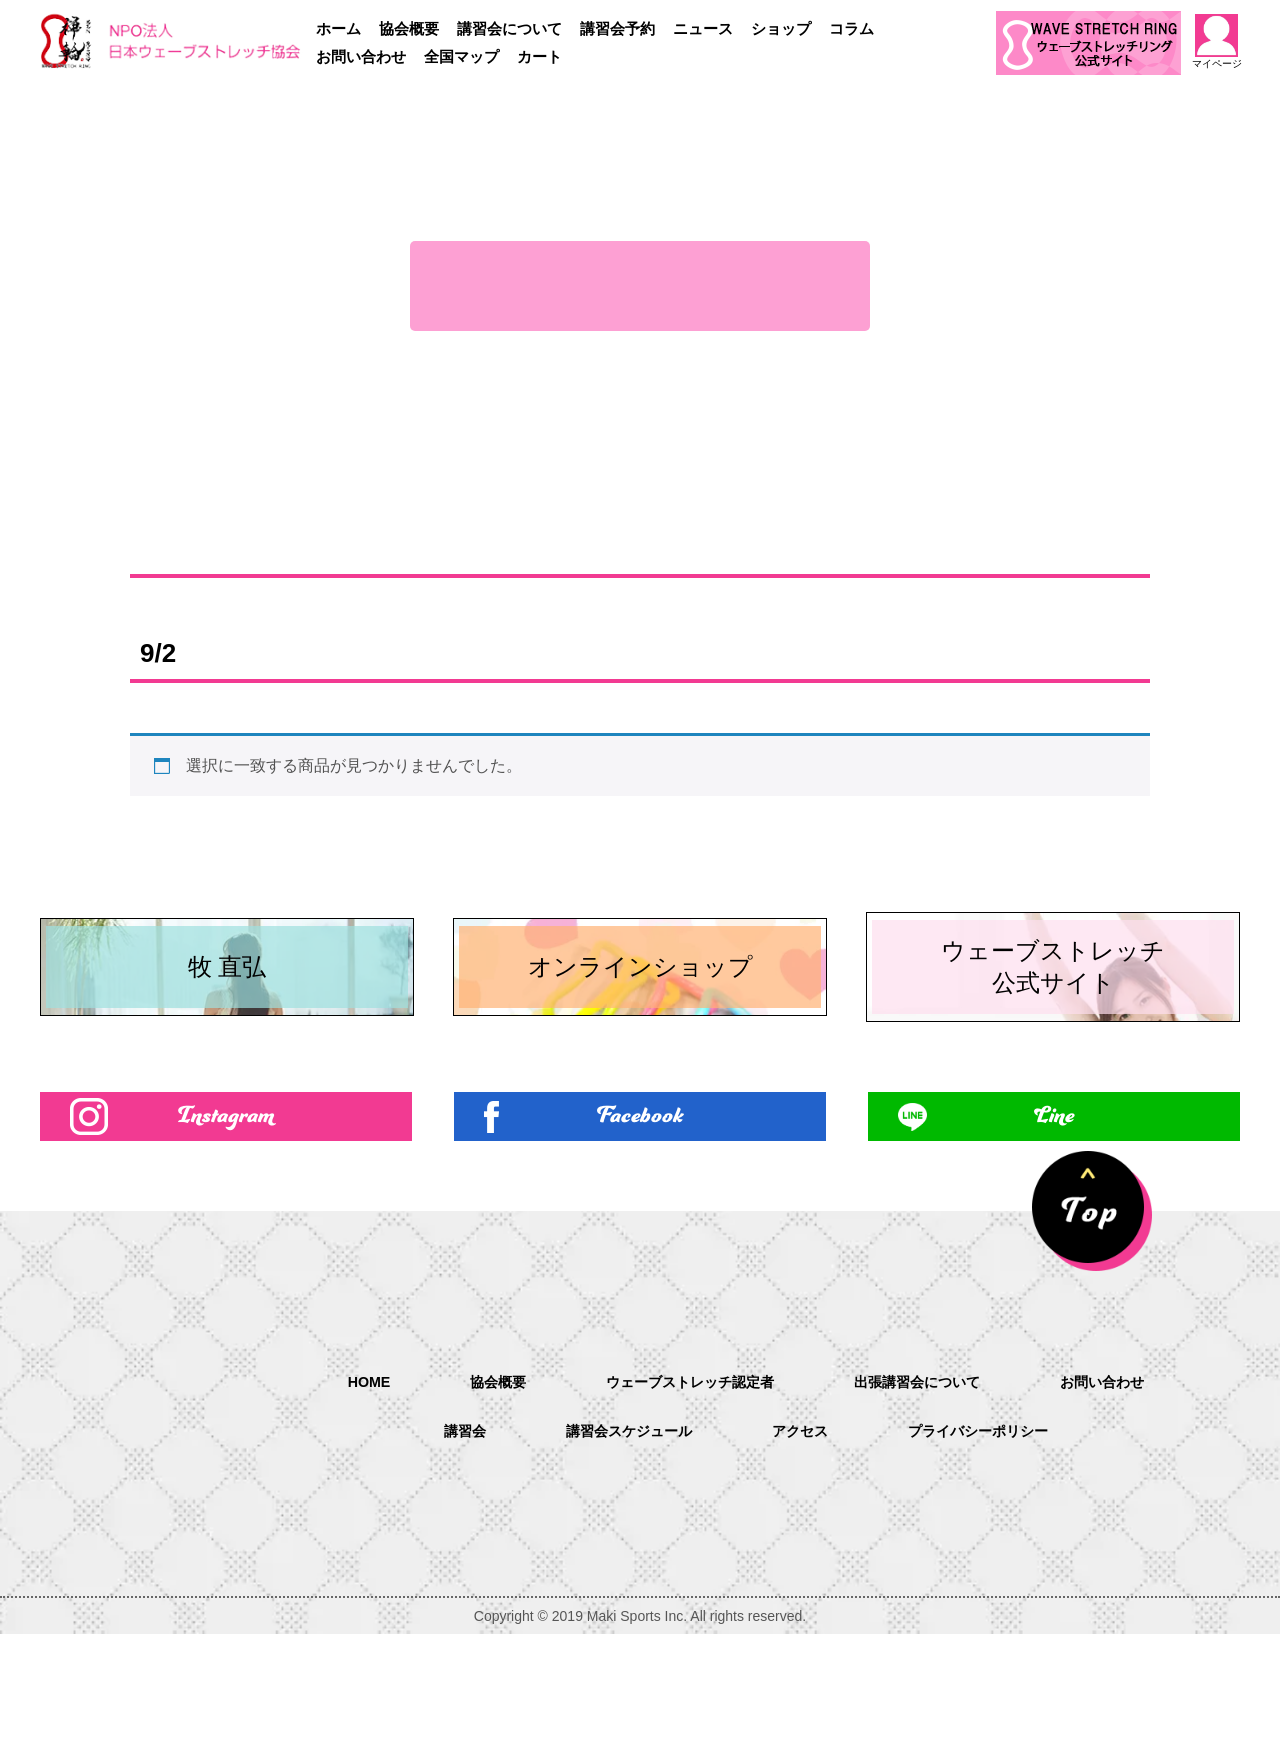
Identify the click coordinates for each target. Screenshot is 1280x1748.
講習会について (509, 28)
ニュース (703, 28)
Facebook (640, 1225)
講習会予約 (617, 28)
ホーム (338, 28)
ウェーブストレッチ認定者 (682, 1494)
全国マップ (461, 56)
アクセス (802, 1545)
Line (1054, 1225)
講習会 (442, 1545)
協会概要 (409, 28)
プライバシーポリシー (994, 1545)
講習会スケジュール (618, 1545)
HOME (338, 1493)
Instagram (226, 1225)
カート (539, 56)
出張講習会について (930, 1494)
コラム (851, 28)
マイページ (1217, 41)
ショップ (781, 28)
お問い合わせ (361, 56)
